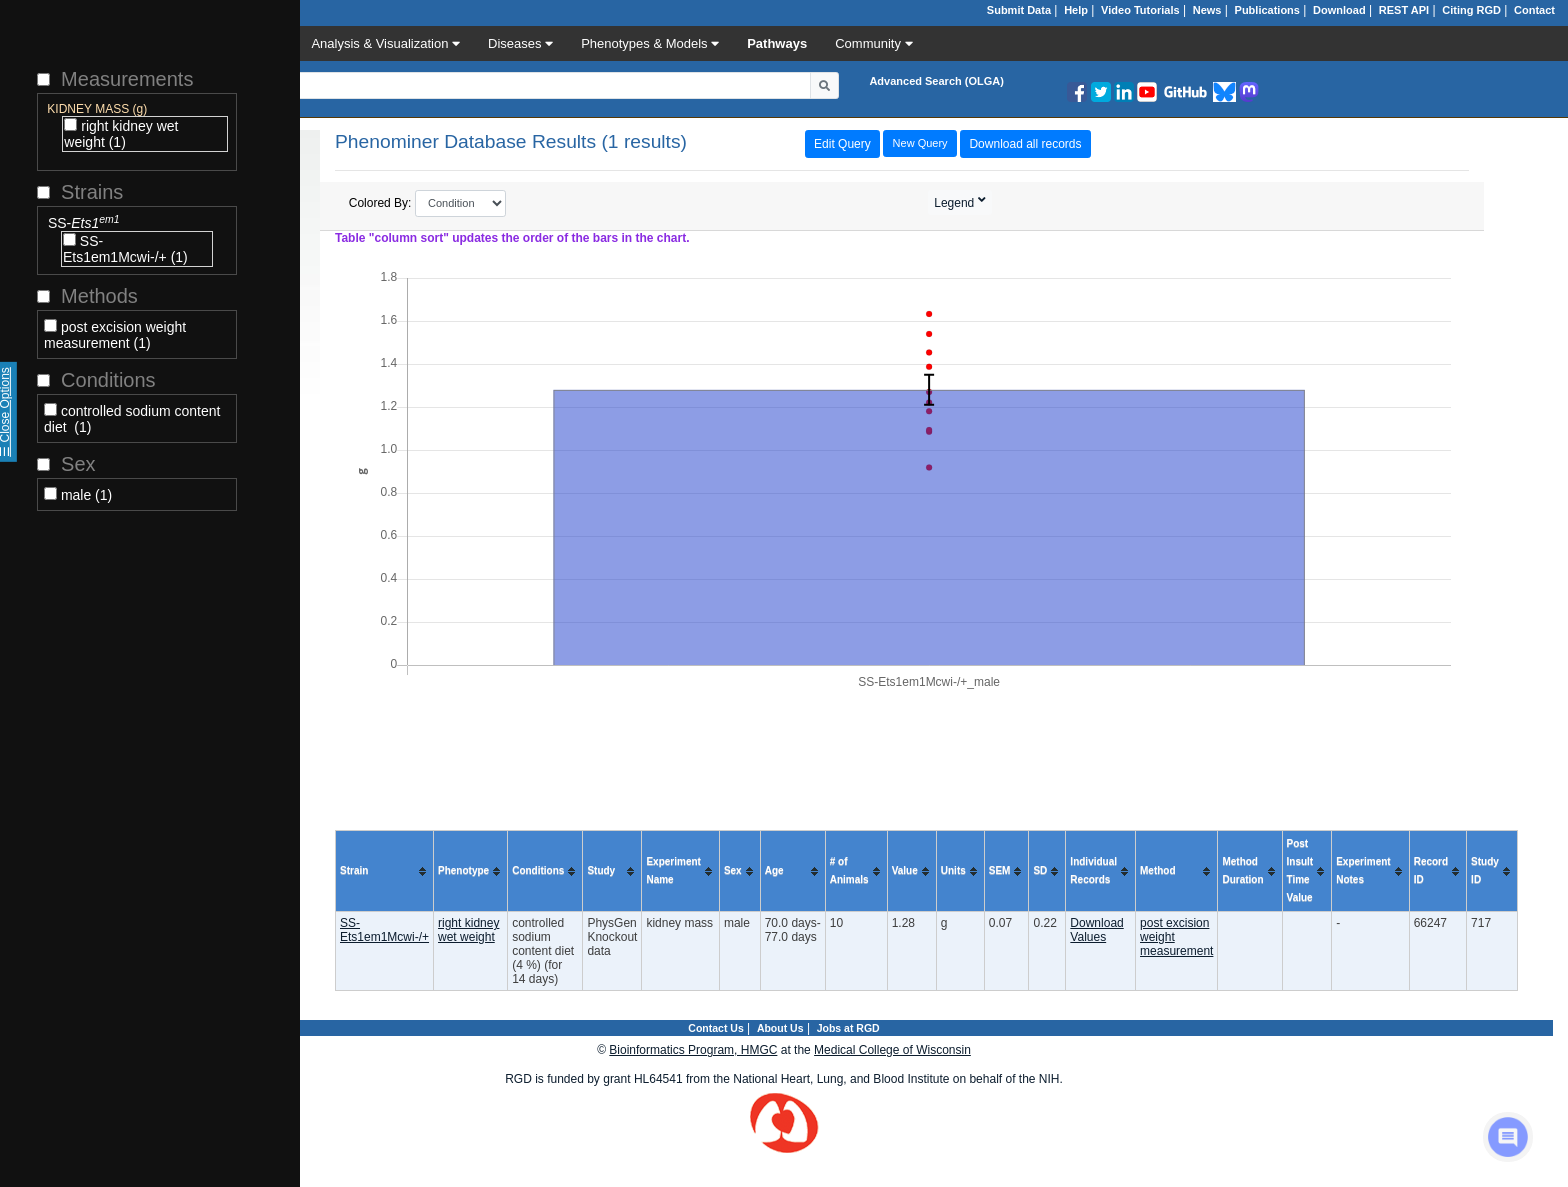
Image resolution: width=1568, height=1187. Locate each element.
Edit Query (842, 144)
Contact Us (715, 1028)
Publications (1267, 10)
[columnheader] (385, 871)
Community (873, 43)
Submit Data (1019, 10)
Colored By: (428, 203)
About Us (780, 1028)
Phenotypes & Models (650, 43)
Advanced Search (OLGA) (936, 81)
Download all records (1025, 144)
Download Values (1096, 930)
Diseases (520, 43)
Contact (1534, 10)
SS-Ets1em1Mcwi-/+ (384, 930)
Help (1076, 10)
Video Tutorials (1140, 10)
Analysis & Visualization (385, 43)
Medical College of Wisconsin (892, 1050)
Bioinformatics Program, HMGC (693, 1050)
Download (1339, 10)
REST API (1404, 10)
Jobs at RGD (848, 1028)
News (1207, 10)
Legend (955, 203)
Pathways (777, 43)
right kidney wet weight (468, 930)
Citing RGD (1471, 10)
